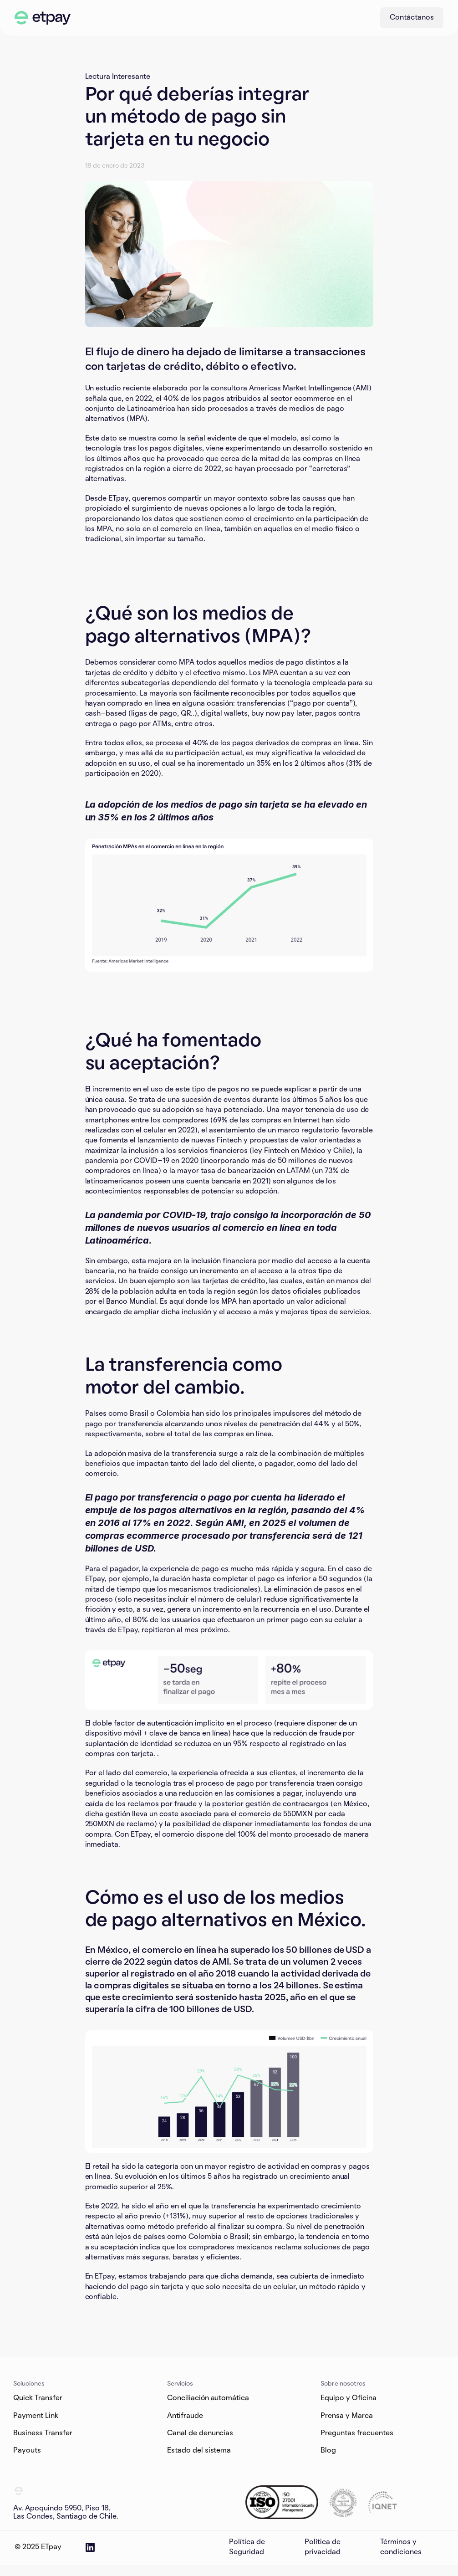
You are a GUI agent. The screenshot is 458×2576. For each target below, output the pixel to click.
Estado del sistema (199, 2451)
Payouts (27, 2451)
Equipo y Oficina (349, 2398)
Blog (328, 2451)
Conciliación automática (208, 2398)
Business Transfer (42, 2433)
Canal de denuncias (200, 2433)
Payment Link (35, 2415)
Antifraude (185, 2415)
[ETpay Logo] (43, 18)
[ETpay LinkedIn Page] (90, 2547)
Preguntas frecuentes (357, 2433)
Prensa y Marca (347, 2415)
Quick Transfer (37, 2398)
